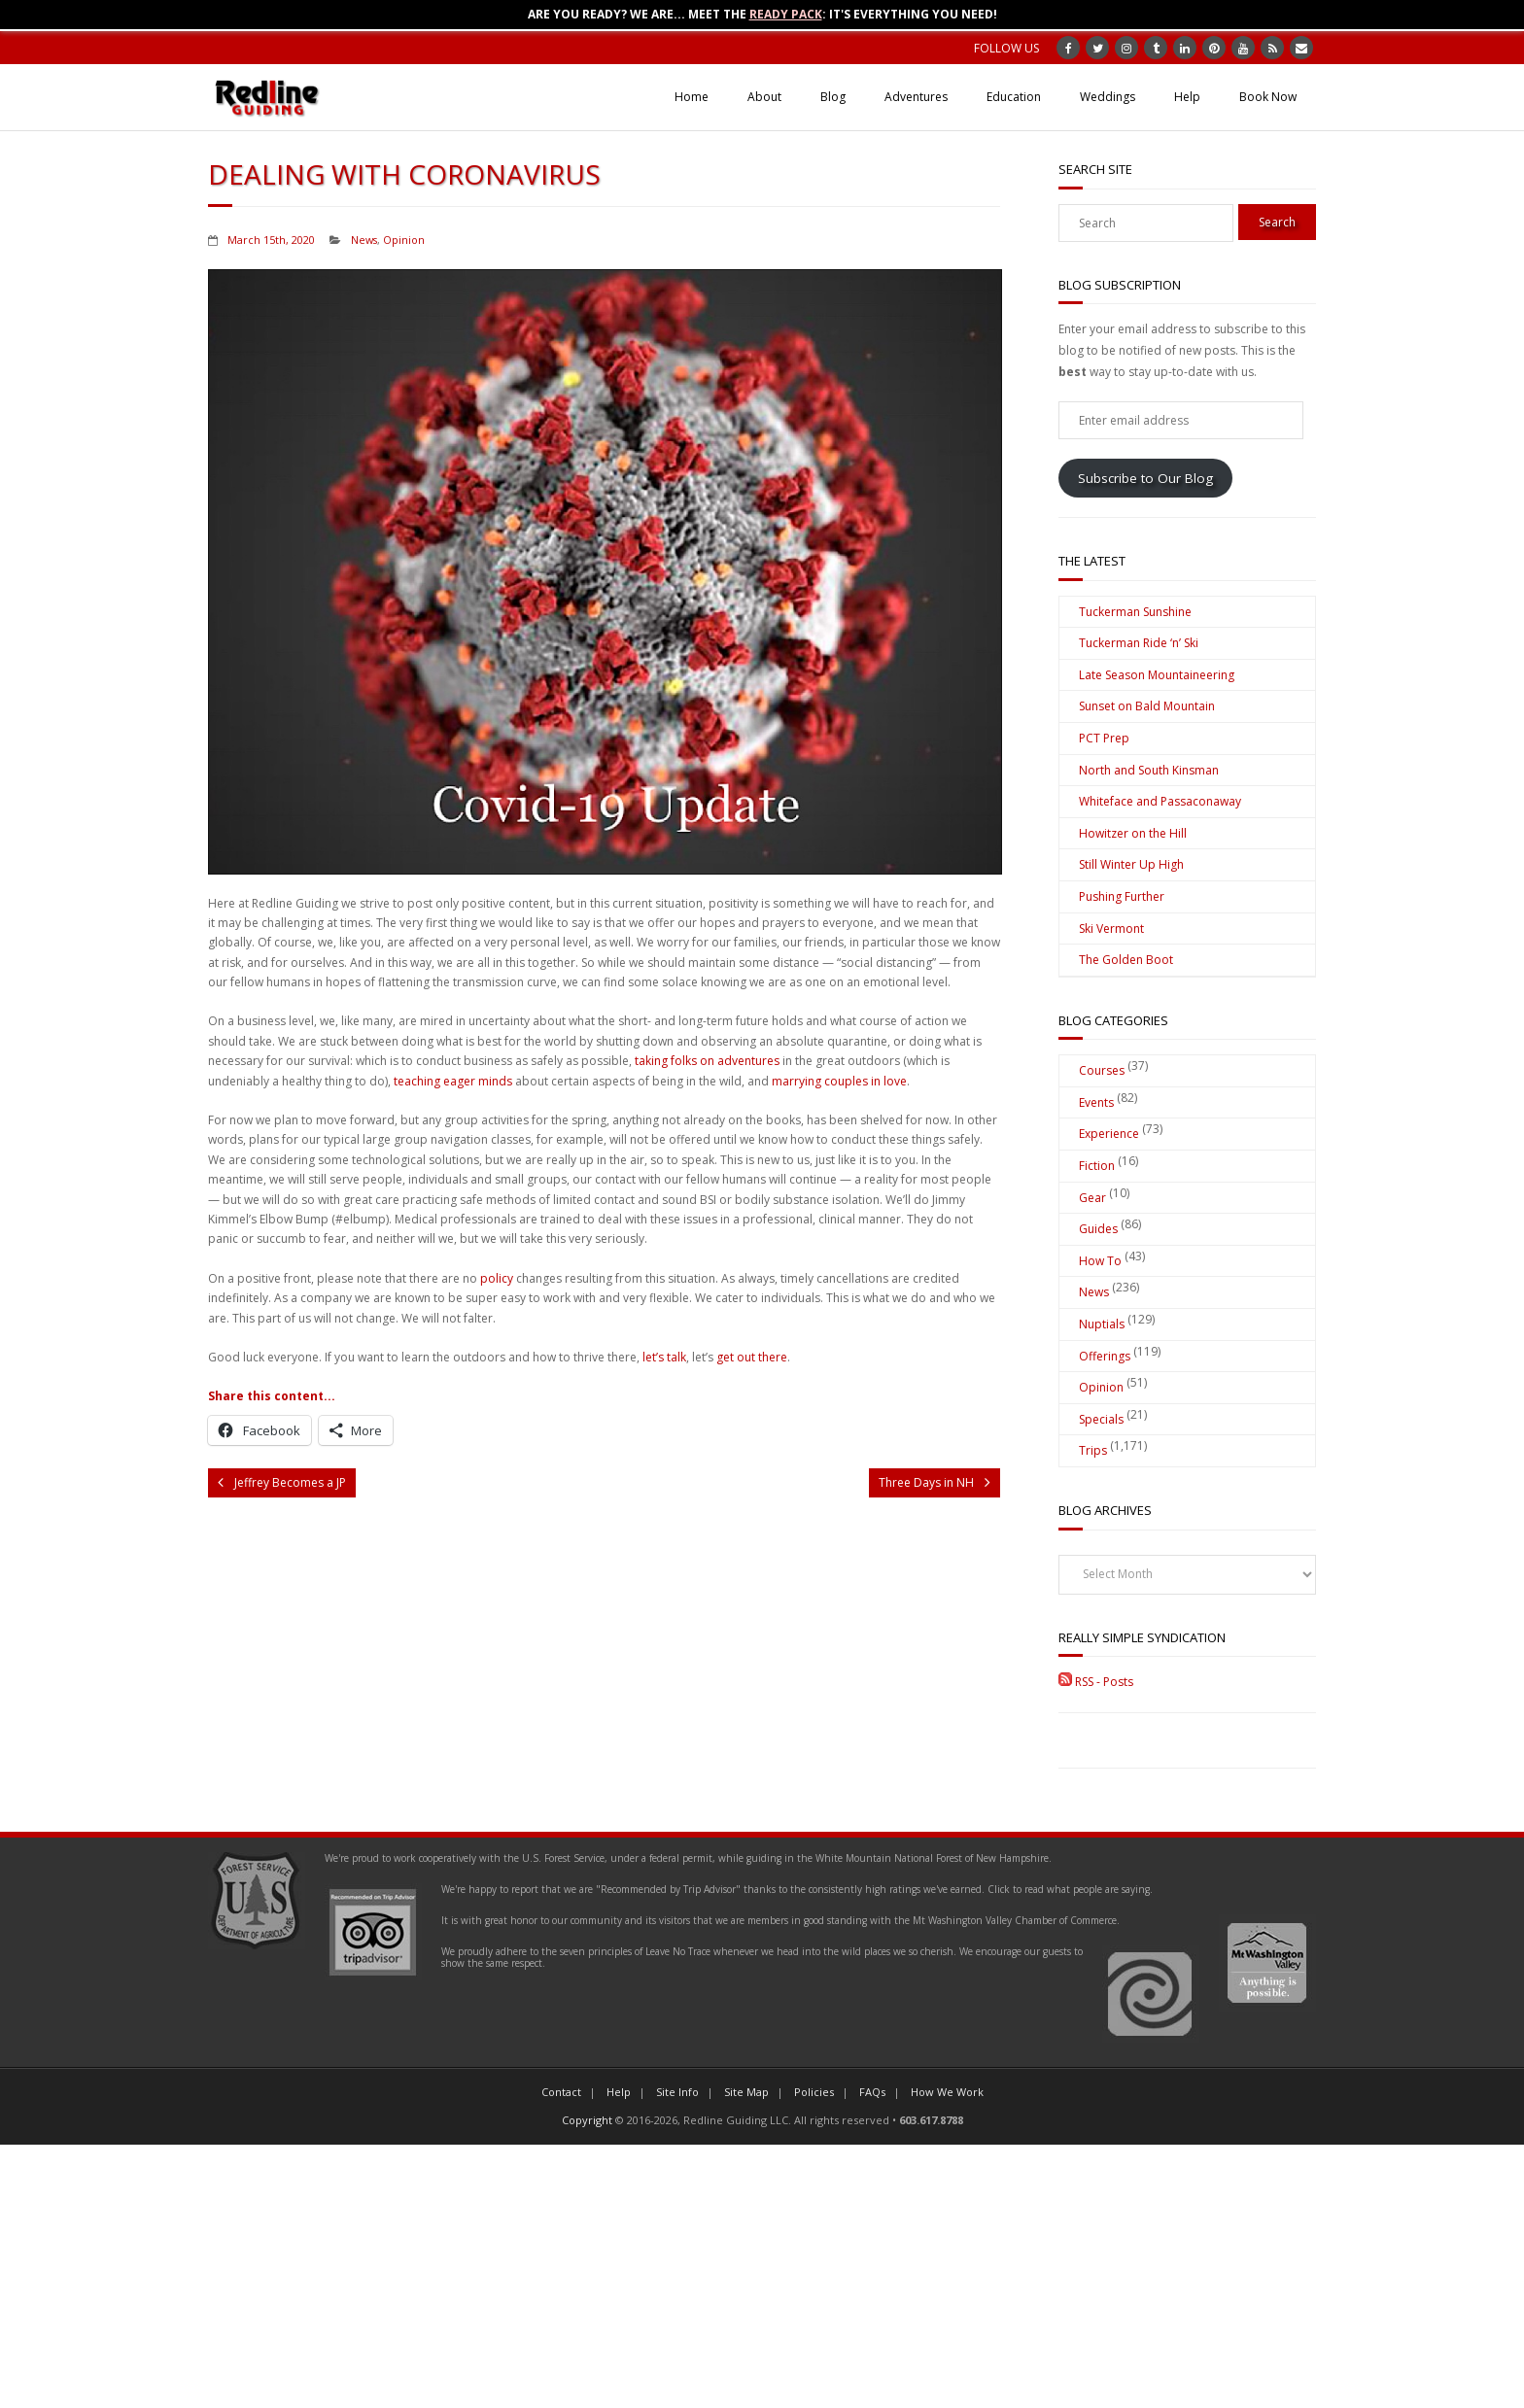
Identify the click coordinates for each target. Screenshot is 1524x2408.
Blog (833, 96)
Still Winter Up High (1131, 864)
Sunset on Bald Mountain (1147, 706)
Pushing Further (1121, 896)
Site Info (677, 2091)
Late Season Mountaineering (1156, 675)
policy (496, 1278)
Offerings (1104, 1356)
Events (1096, 1102)
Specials (1101, 1419)
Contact (561, 2091)
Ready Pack (785, 14)
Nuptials (1102, 1324)
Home (692, 96)
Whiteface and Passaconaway (1160, 801)
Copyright (587, 2120)
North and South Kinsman (1149, 770)
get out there (751, 1357)
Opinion (404, 239)
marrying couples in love (839, 1081)
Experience (1109, 1133)
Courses (1102, 1070)
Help (1187, 96)
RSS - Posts (1095, 1681)
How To (1100, 1261)
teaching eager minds (453, 1081)
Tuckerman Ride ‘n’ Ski (1138, 643)
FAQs (872, 2091)
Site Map (746, 2091)
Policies (814, 2091)
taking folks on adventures (707, 1060)
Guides (1098, 1229)
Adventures (916, 96)
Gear (1092, 1197)
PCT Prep (1104, 738)
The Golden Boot (1126, 959)
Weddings (1107, 96)
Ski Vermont (1111, 928)
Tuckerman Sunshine (1135, 611)
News (364, 239)
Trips (1093, 1450)
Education (1014, 96)
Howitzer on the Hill (1133, 833)
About (764, 96)
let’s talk (664, 1357)
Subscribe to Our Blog (1145, 478)
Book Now (1268, 96)
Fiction (1097, 1165)
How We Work (947, 2091)
